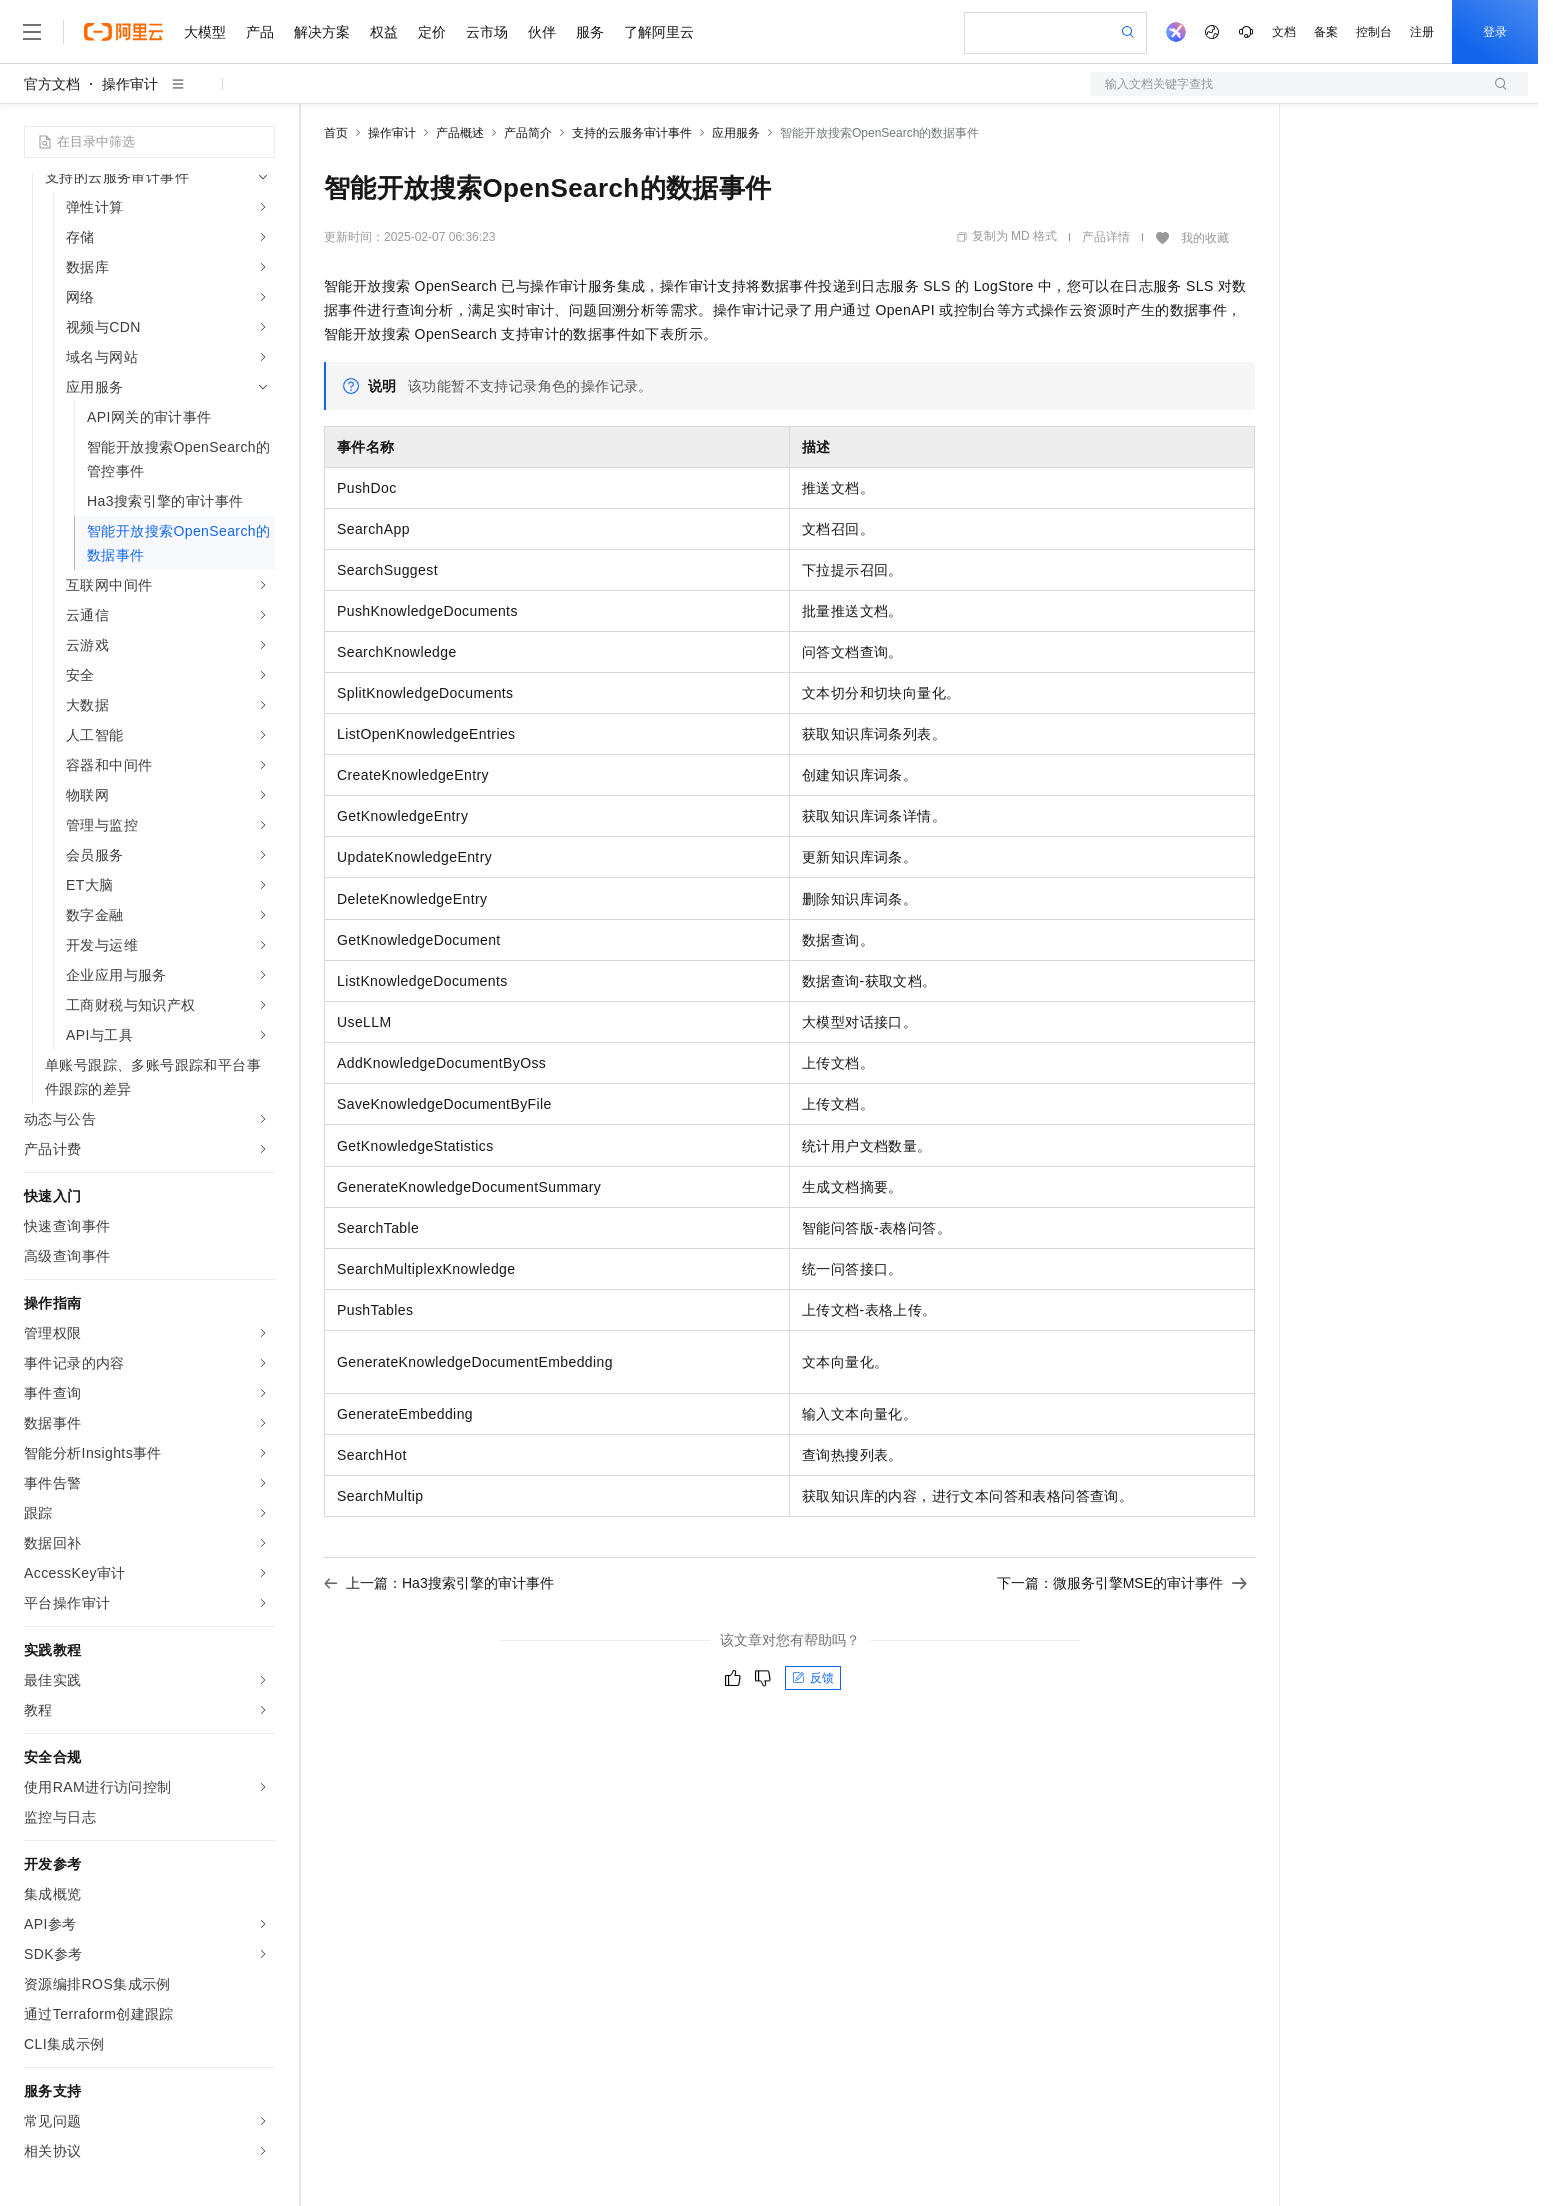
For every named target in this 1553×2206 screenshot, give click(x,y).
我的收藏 (1205, 238)
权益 (384, 32)
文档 (1284, 32)
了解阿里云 (659, 32)
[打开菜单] (32, 32)
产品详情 (1106, 237)
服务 (590, 32)
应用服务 (736, 133)
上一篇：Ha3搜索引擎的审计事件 (439, 1583)
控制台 (1374, 32)
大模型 (205, 32)
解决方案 (322, 32)
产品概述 (460, 133)
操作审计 (130, 84)
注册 (1422, 32)
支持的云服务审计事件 (632, 133)
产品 (260, 32)
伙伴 (542, 32)
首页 (336, 133)
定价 (432, 32)
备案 (1326, 32)
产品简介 (528, 133)
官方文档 (52, 84)
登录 (1495, 32)
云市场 (487, 32)
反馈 (813, 1678)
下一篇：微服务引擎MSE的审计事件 (1122, 1583)
